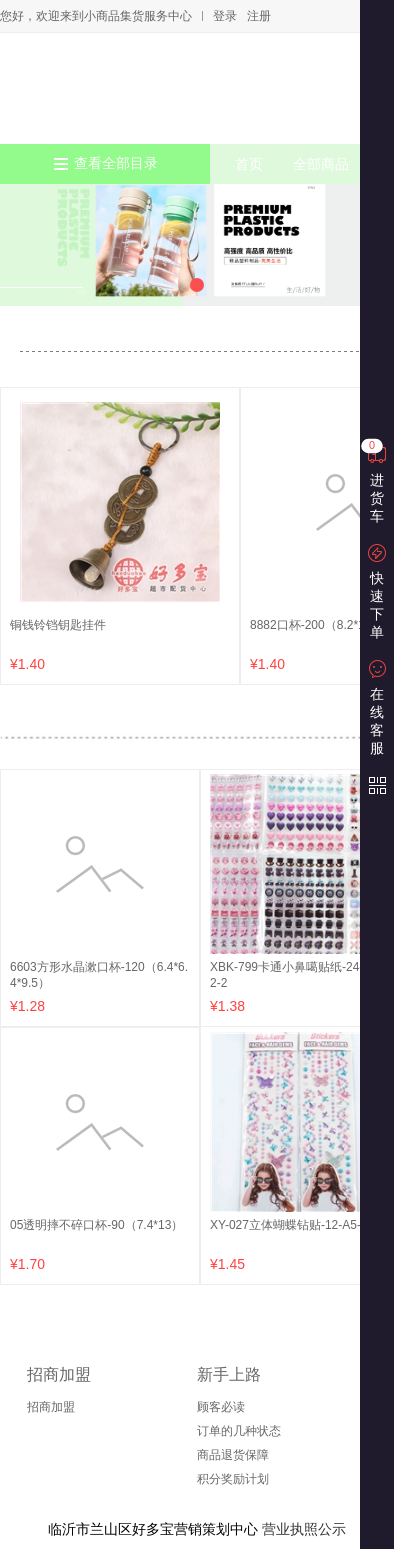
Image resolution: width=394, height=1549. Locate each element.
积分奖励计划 (233, 1479)
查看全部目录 (116, 163)
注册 (259, 16)
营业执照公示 (304, 1529)
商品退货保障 (233, 1455)
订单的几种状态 (239, 1431)
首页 (249, 164)
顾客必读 (221, 1407)
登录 (225, 16)
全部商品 (321, 164)
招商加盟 (51, 1407)
